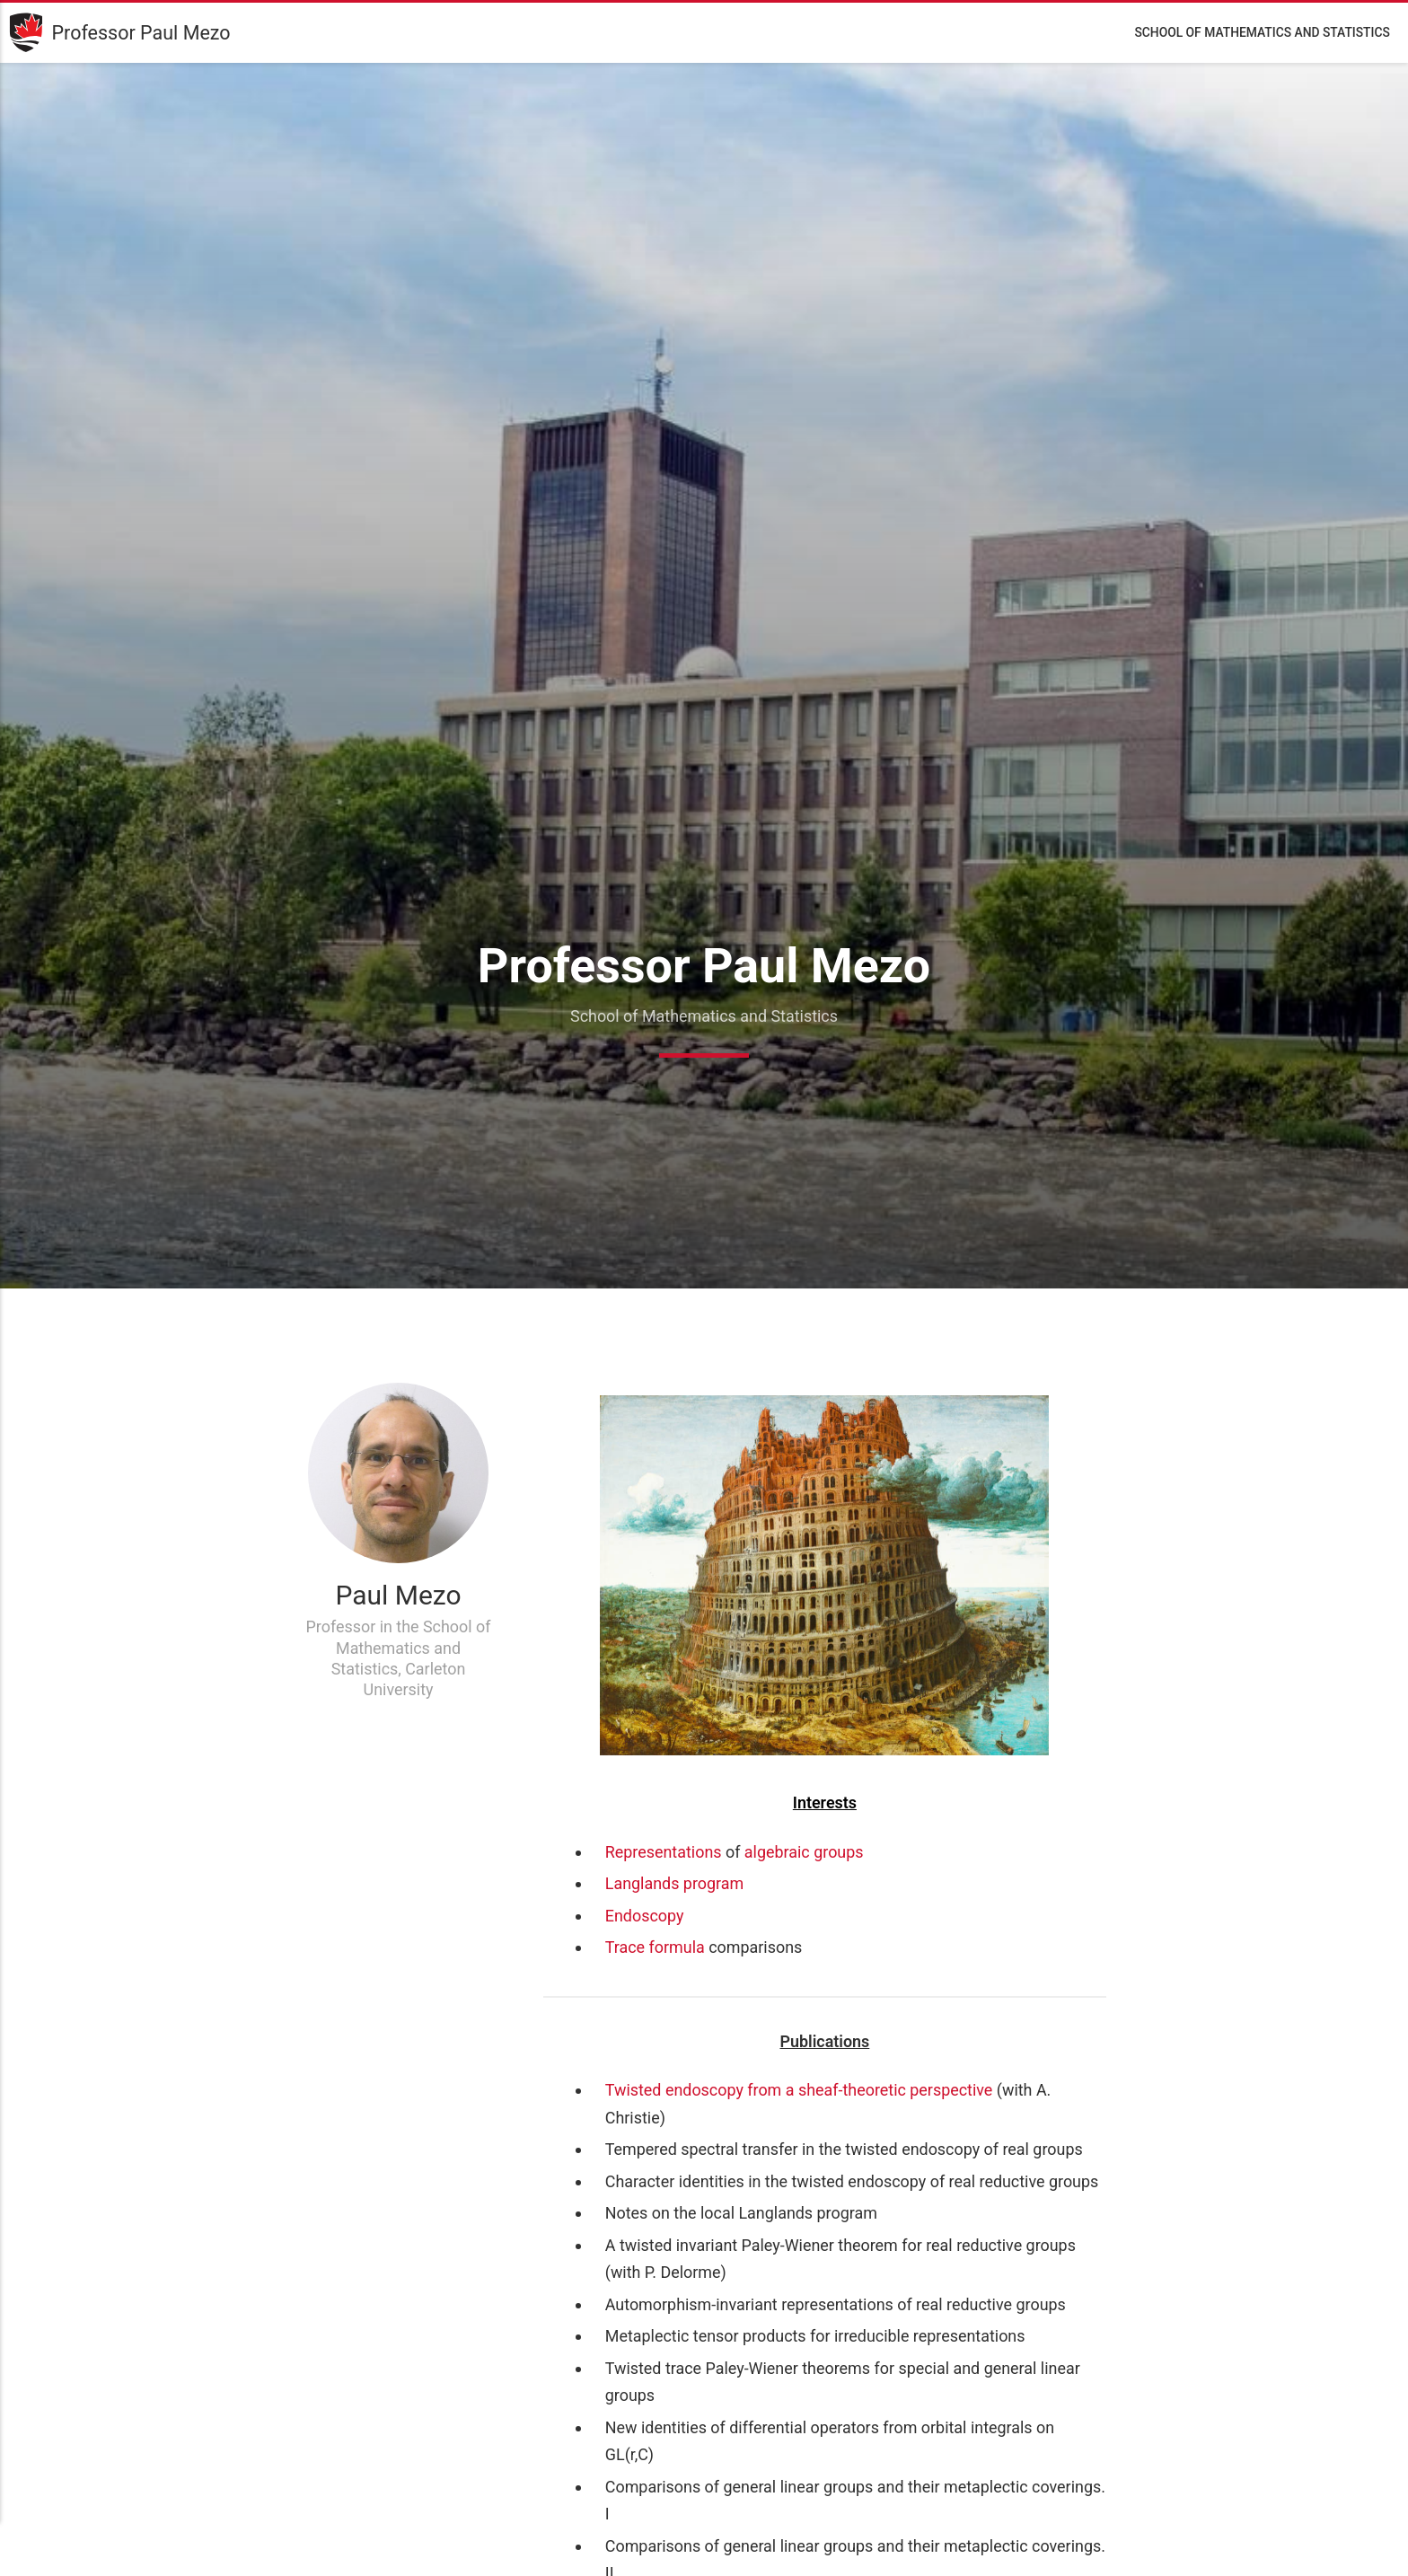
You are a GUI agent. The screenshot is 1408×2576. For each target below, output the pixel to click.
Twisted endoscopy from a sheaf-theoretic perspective (799, 2089)
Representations (663, 1851)
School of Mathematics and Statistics (1261, 32)
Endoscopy (644, 1915)
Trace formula (655, 1947)
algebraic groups (804, 1851)
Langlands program (674, 1883)
